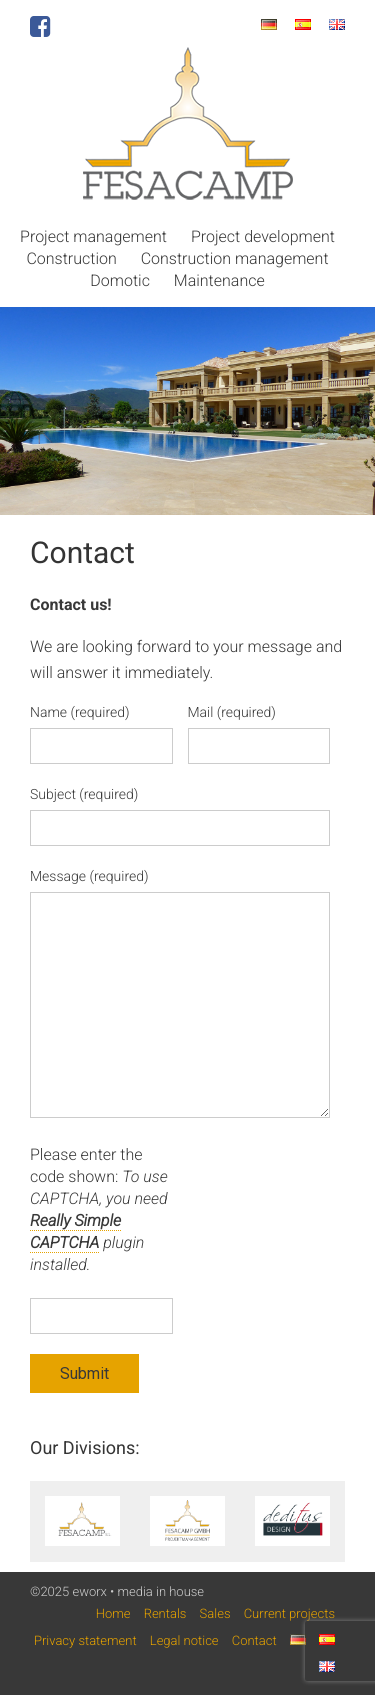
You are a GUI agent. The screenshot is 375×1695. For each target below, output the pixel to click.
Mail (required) (232, 713)
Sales (215, 1614)
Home (113, 1614)
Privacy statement (85, 1641)
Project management (93, 236)
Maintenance (219, 280)
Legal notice (184, 1641)
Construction (71, 258)
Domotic (120, 280)
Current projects (289, 1614)
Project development (263, 236)
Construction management (235, 258)
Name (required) (80, 713)
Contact (254, 1641)
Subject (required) (84, 795)
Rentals (165, 1614)
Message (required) (89, 877)
